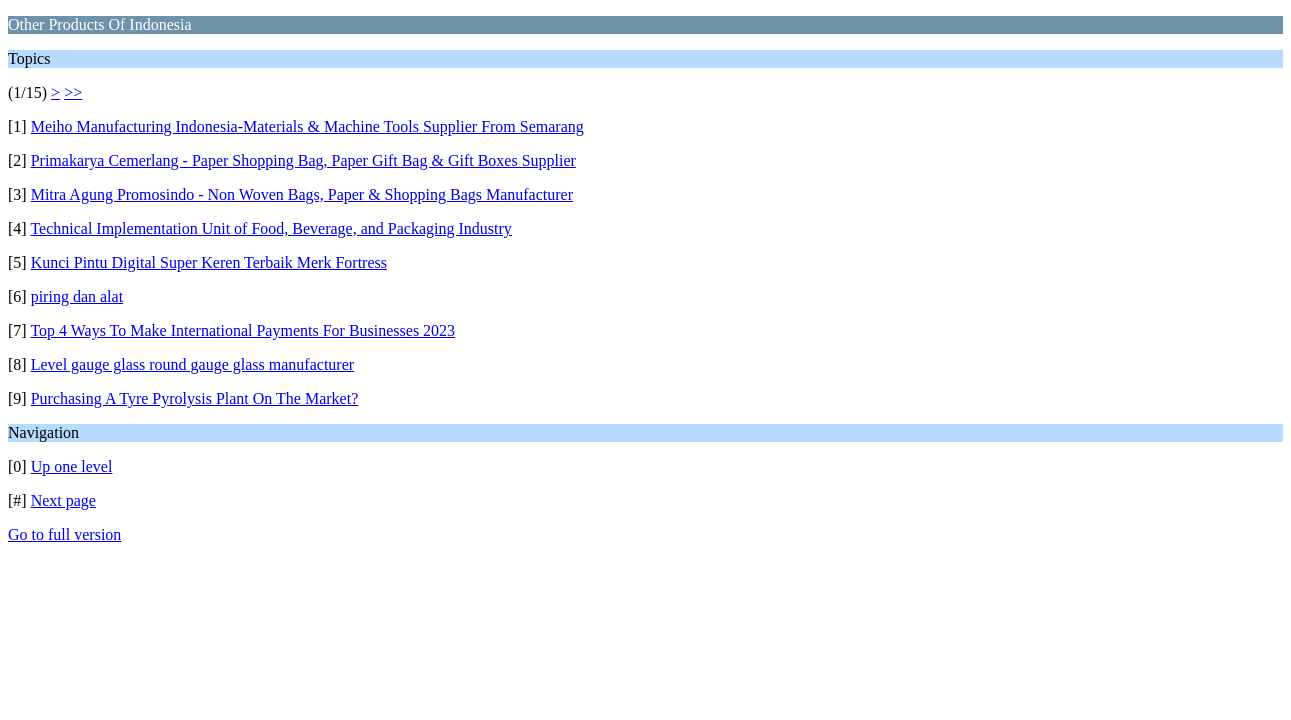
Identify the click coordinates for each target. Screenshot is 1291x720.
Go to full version (64, 534)
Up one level (72, 466)
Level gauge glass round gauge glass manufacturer (192, 364)
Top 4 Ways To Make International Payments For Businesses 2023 (242, 330)
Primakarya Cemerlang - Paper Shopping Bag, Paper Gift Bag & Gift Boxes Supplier (303, 160)
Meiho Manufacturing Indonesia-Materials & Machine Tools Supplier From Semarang (307, 126)
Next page (63, 500)
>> (73, 92)
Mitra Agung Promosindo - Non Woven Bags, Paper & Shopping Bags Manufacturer (302, 194)
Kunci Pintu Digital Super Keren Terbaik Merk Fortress (209, 262)
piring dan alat (77, 296)
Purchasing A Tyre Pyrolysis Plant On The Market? (195, 398)
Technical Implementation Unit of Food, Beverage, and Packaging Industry (270, 228)
